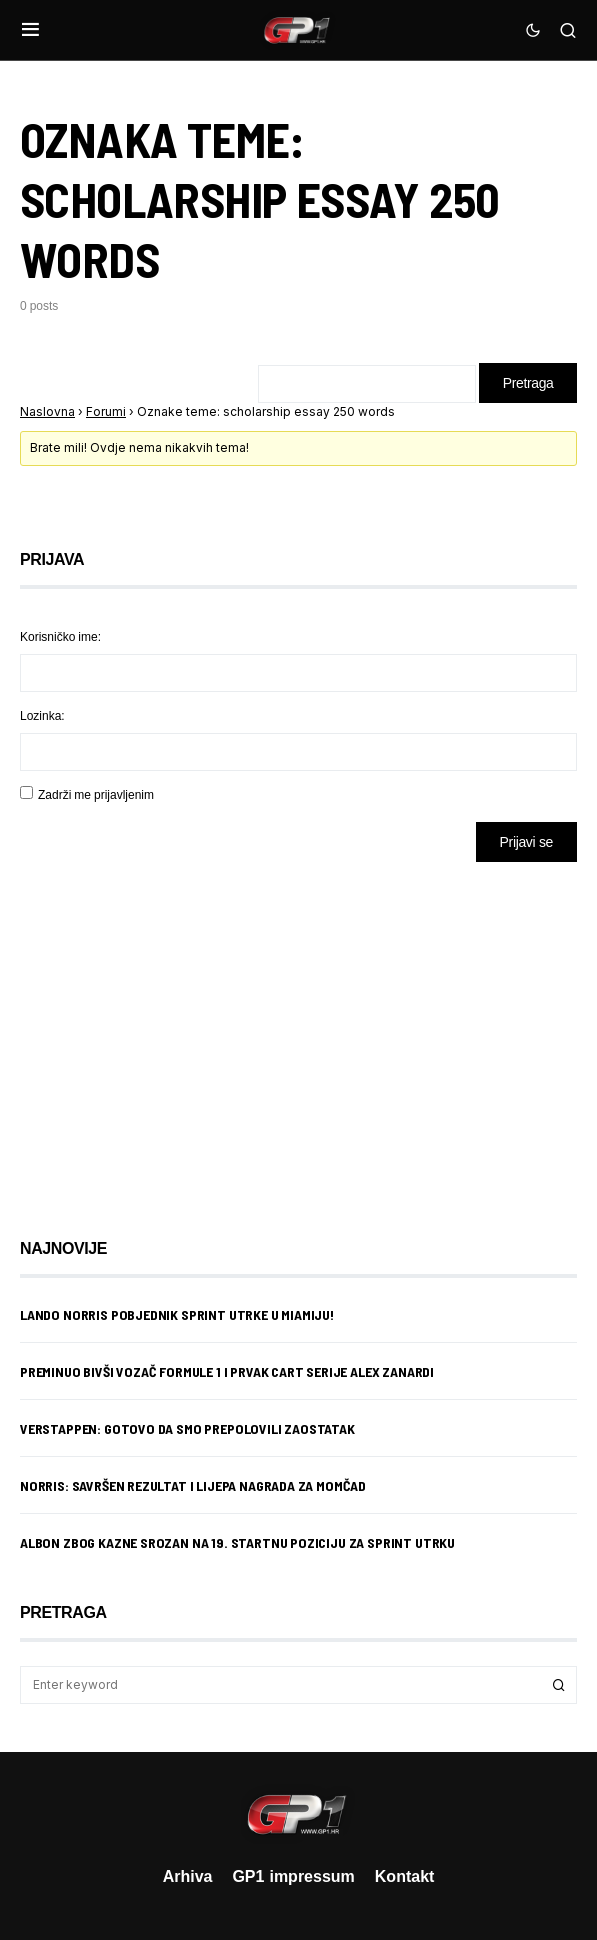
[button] (30, 30)
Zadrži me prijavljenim (96, 794)
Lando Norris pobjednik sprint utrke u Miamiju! (177, 1314)
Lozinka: (42, 715)
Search (559, 1685)
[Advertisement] (180, 1035)
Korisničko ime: (60, 636)
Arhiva (188, 1876)
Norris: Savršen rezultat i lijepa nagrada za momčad (193, 1485)
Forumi (106, 411)
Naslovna (47, 411)
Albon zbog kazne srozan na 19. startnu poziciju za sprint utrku (237, 1542)
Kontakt (405, 1876)
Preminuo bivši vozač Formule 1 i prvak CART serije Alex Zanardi (227, 1371)
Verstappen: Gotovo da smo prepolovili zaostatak (187, 1428)
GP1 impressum (293, 1876)
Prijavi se (526, 841)
